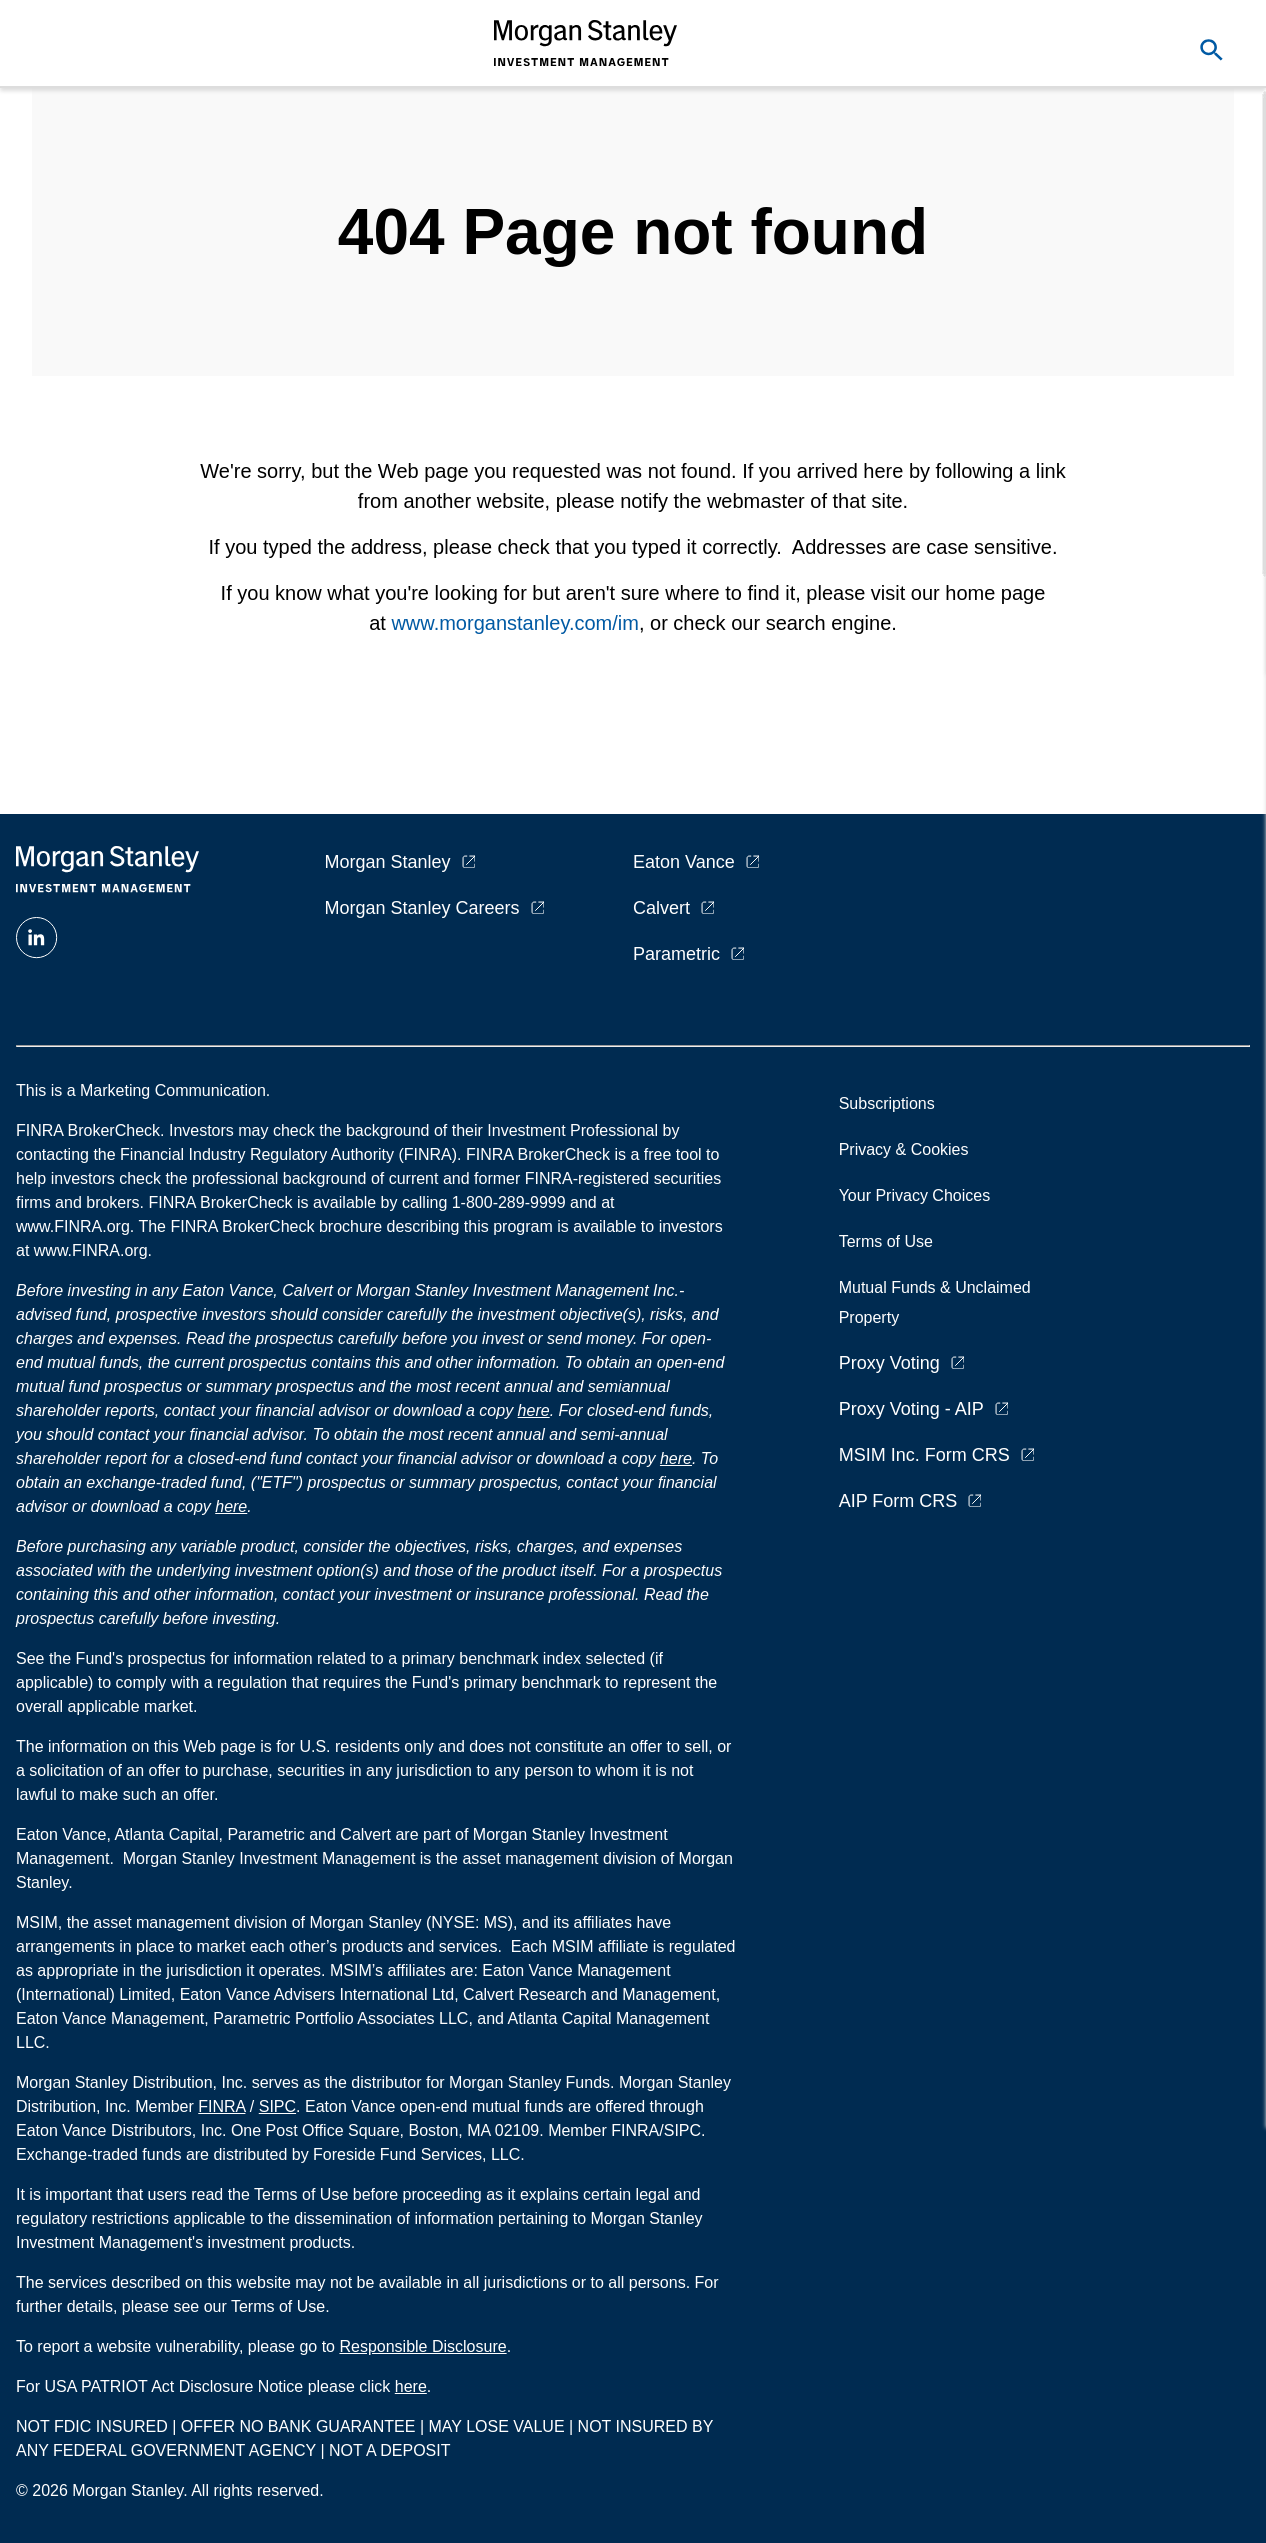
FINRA (221, 2106)
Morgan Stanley (388, 862)
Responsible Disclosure (422, 2346)
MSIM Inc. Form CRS (924, 1455)
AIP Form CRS (898, 1501)
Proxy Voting (889, 1363)
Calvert (661, 908)
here (534, 1410)
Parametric (676, 954)
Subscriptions (887, 1103)
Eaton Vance (684, 862)
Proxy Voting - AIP (911, 1409)
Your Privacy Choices (919, 1195)
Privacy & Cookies (904, 1149)
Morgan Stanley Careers (422, 908)
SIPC (277, 2106)
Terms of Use (886, 1241)
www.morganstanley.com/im (514, 623)
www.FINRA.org (91, 1250)
